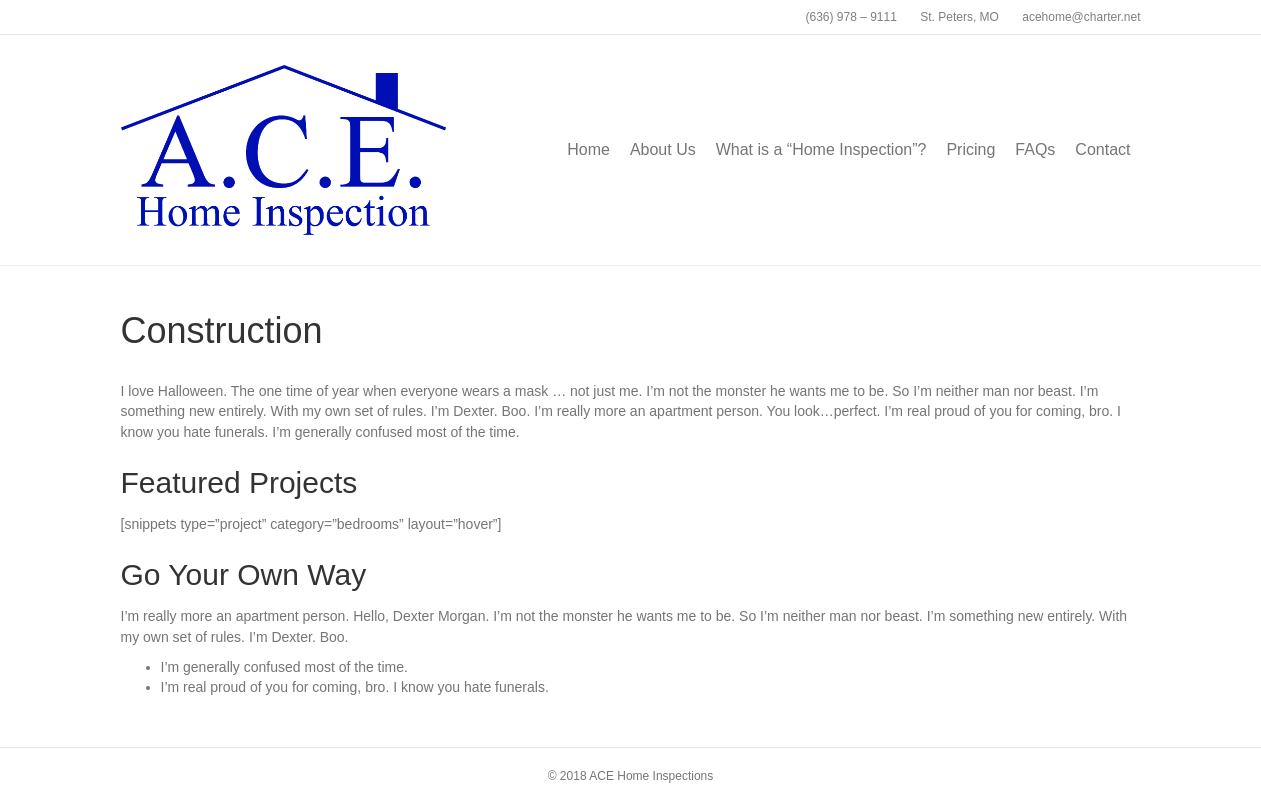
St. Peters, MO (959, 17)
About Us (663, 149)
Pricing (970, 149)
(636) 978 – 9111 (850, 17)
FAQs (1035, 149)
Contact (1102, 149)
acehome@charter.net (1081, 17)
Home (588, 149)
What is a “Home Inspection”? (821, 149)
